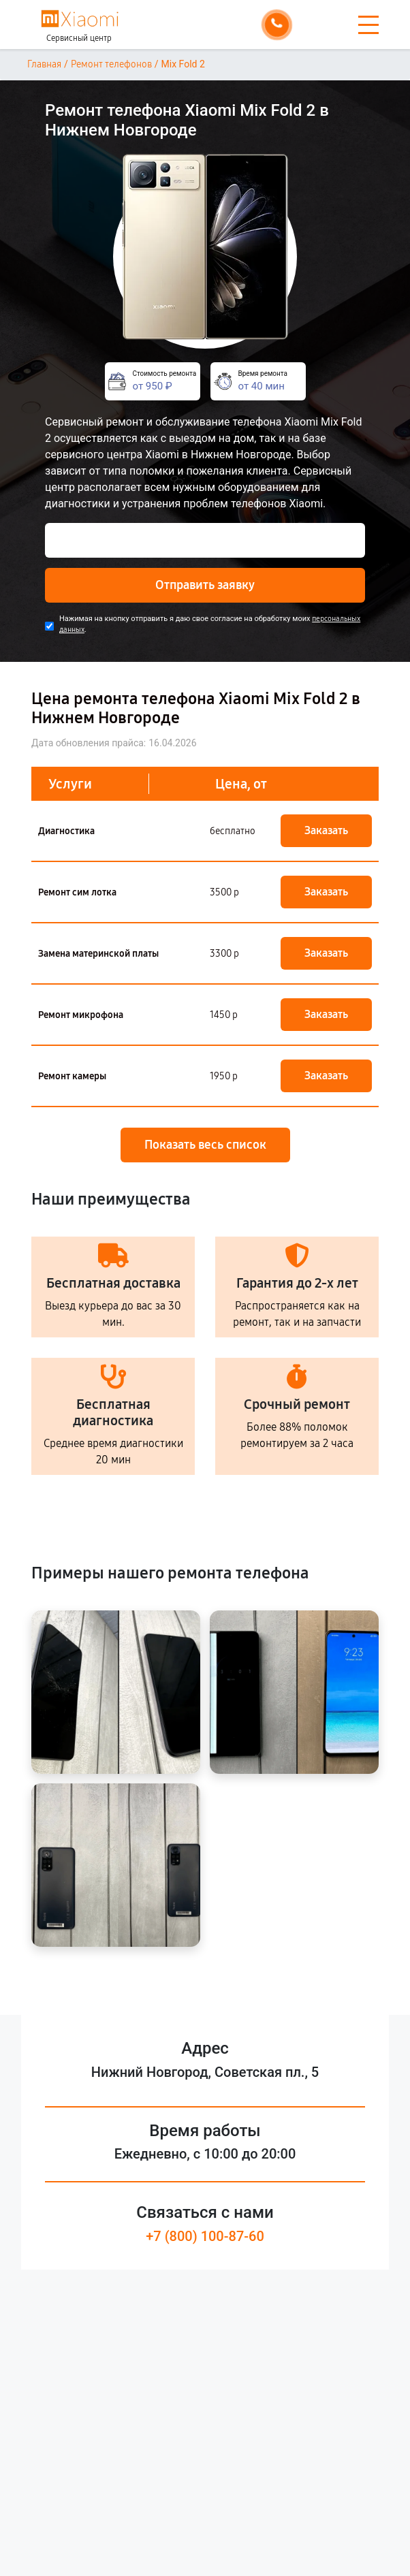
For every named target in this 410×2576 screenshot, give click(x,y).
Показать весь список (205, 1144)
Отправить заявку (205, 584)
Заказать (326, 830)
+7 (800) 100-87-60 (205, 2236)
